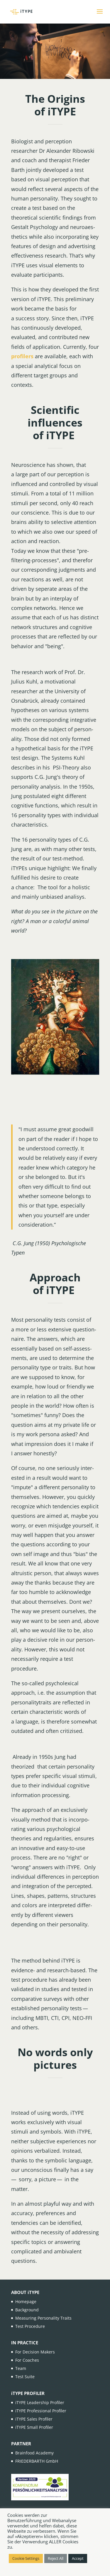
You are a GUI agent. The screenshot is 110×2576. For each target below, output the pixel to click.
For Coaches (27, 2360)
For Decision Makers (35, 2352)
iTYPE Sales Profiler (34, 2419)
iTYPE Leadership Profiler (39, 2402)
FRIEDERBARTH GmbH (36, 2461)
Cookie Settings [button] (25, 2558)
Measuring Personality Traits (43, 2318)
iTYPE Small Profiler (34, 2427)
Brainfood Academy (34, 2453)
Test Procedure (30, 2326)
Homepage (25, 2301)
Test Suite (25, 2376)
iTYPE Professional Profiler (40, 2411)
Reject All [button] (55, 2558)
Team (20, 2368)
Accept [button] (78, 2558)
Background (27, 2310)
